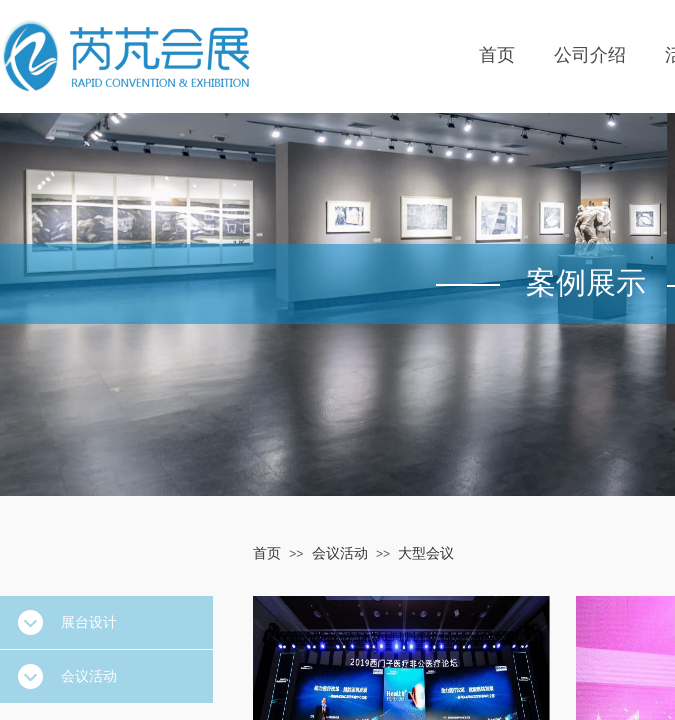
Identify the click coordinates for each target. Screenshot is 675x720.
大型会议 (426, 553)
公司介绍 (590, 55)
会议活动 (340, 553)
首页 (497, 55)
